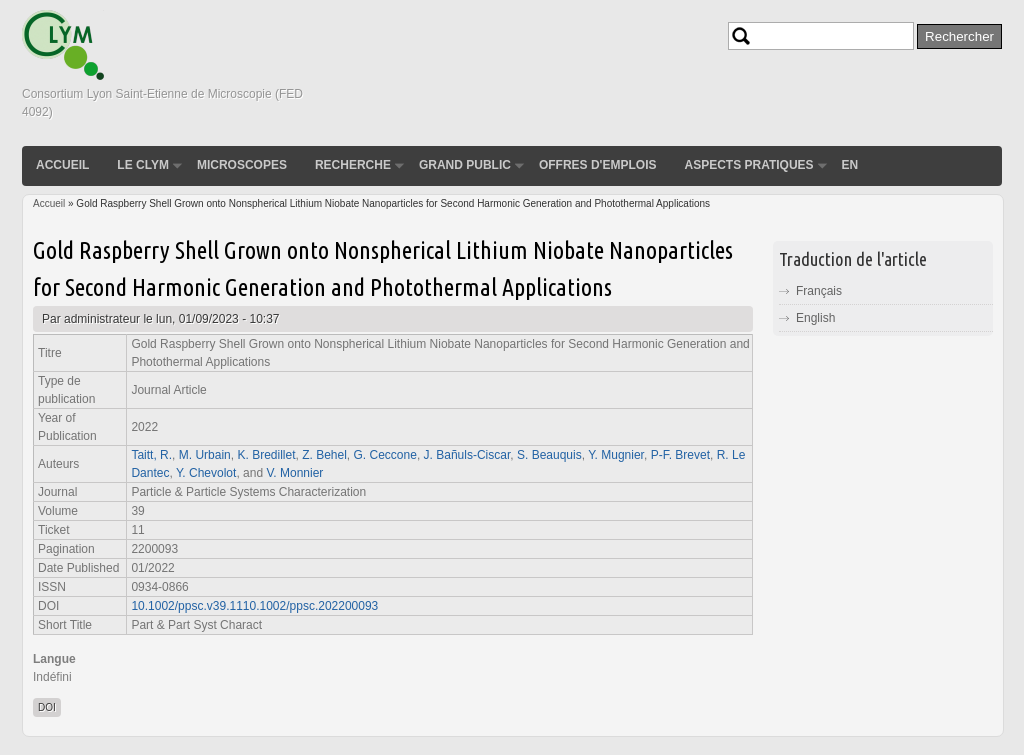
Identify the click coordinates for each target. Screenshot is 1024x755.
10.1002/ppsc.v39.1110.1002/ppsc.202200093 (254, 606)
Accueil (62, 165)
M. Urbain (205, 455)
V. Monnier (294, 473)
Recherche (353, 165)
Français (819, 291)
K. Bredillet (266, 455)
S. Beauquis (549, 455)
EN (850, 165)
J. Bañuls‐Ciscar (467, 455)
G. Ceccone (385, 455)
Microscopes (242, 165)
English (815, 318)
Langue (54, 659)
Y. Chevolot (206, 473)
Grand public (465, 165)
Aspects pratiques (748, 165)
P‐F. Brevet (680, 455)
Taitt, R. (151, 455)
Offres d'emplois (598, 165)
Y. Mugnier (616, 455)
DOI (47, 707)
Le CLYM (143, 165)
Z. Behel (324, 455)
